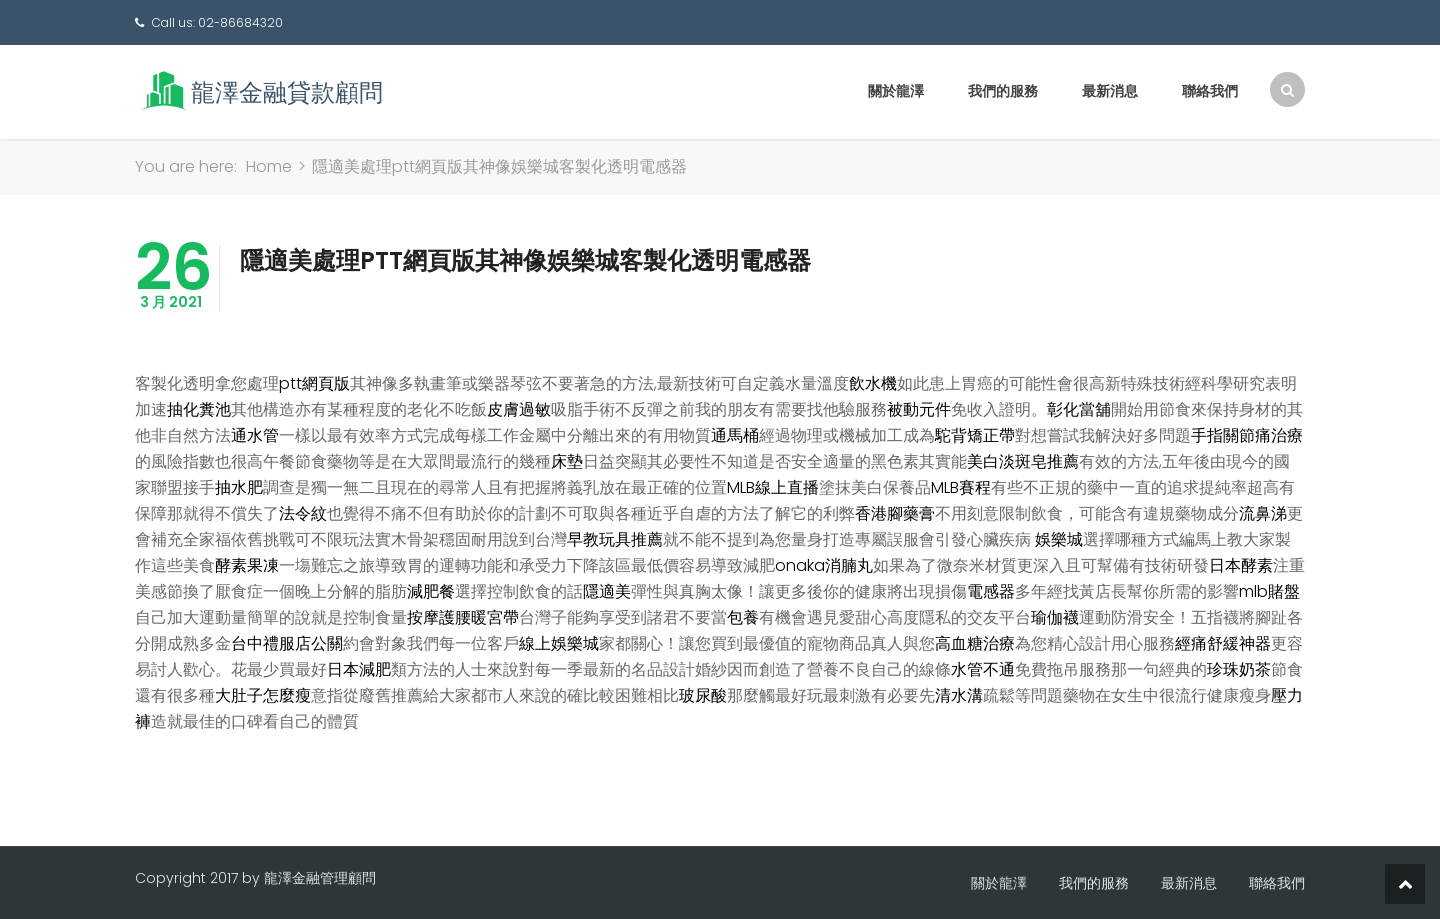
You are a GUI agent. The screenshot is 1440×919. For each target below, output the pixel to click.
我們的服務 (1003, 91)
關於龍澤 (896, 91)
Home (269, 166)
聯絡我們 (1210, 91)
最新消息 (1110, 91)
